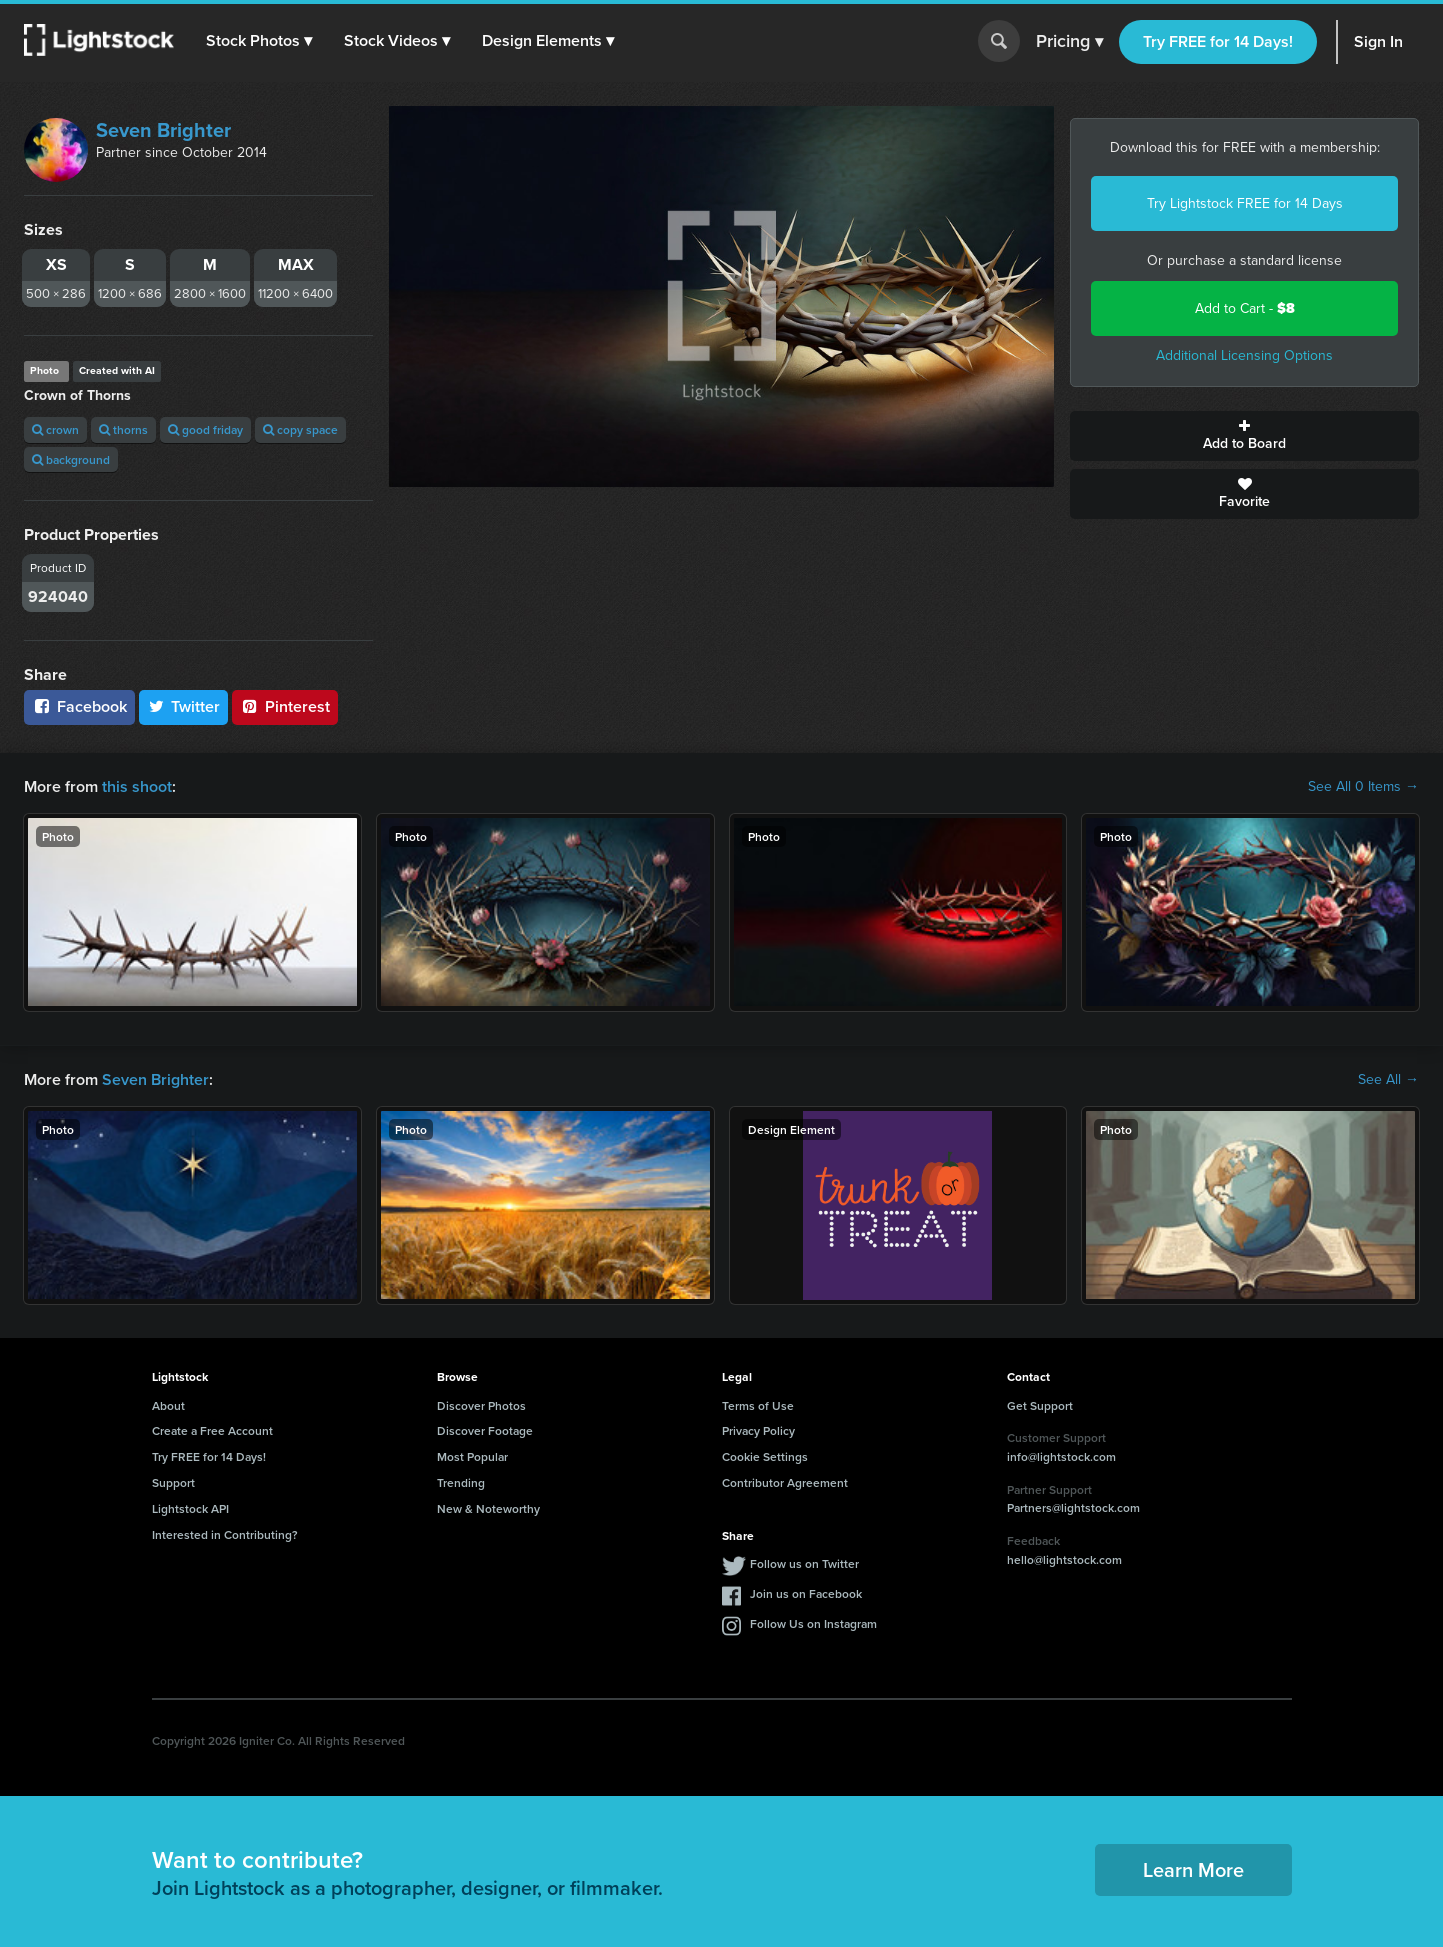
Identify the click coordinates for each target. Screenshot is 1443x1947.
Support (173, 1482)
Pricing (1069, 42)
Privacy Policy (758, 1430)
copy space (300, 429)
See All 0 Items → (1363, 787)
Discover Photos (481, 1405)
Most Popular (472, 1456)
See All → (1388, 1080)
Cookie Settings (765, 1456)
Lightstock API (190, 1508)
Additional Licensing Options (1244, 355)
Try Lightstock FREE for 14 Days (1245, 203)
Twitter (184, 706)
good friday (205, 429)
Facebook (79, 706)
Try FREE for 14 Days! (1218, 41)
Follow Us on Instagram (813, 1623)
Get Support (1040, 1405)
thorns (123, 429)
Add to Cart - (1245, 308)
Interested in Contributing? (225, 1534)
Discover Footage (485, 1430)
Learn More (1193, 1869)
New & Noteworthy (488, 1508)
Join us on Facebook (806, 1593)
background (71, 459)
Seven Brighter (163, 130)
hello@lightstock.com (1064, 1559)
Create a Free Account (212, 1430)
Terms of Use (758, 1405)
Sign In (1378, 41)
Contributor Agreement (785, 1482)
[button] (259, 41)
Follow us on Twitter (804, 1563)
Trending (461, 1482)
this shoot (137, 786)
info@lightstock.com (1061, 1456)
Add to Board (1244, 436)
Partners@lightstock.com (1073, 1507)
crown (55, 429)
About (168, 1405)
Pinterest (285, 706)
